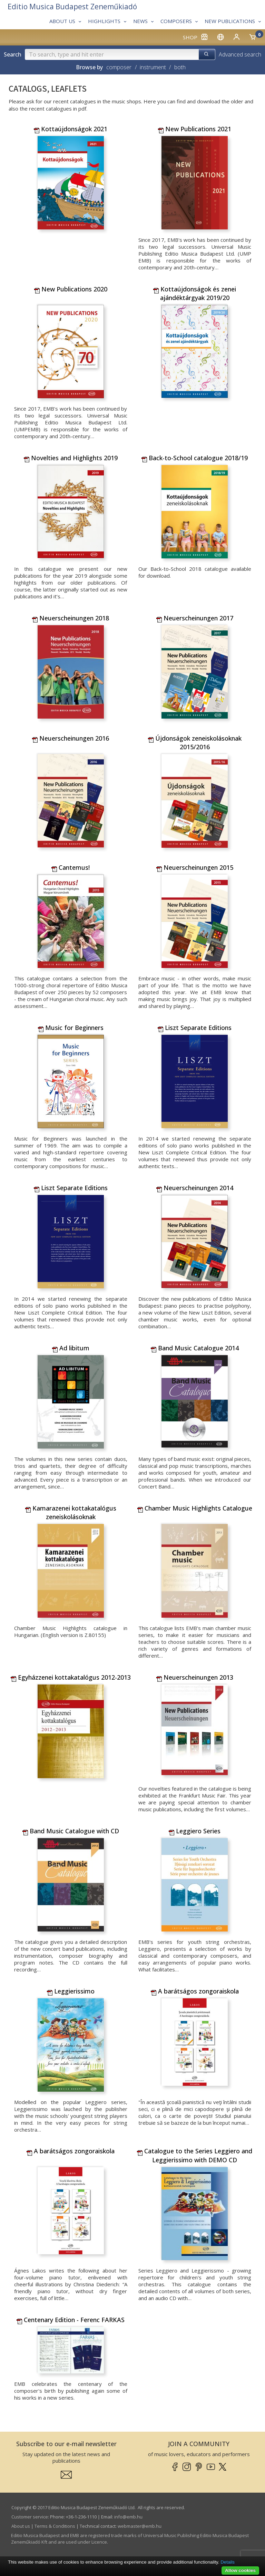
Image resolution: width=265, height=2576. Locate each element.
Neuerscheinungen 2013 (194, 1677)
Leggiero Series (194, 1831)
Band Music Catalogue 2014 (195, 1348)
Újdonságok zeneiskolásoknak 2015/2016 (195, 742)
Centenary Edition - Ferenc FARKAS (71, 2320)
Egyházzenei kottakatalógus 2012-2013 (71, 1677)
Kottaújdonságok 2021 (70, 129)
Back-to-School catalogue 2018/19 (194, 458)
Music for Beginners (71, 1027)
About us (20, 2526)
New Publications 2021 (194, 129)
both (180, 67)
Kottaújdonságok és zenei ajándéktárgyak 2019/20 (194, 293)
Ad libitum (70, 1348)
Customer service (29, 2517)
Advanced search (240, 54)
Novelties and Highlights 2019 (71, 458)
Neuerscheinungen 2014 (194, 1188)
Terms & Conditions (55, 2526)
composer (118, 67)
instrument (153, 67)
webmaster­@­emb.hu (139, 2526)
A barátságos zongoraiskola (195, 1991)
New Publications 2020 (70, 289)
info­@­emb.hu (128, 2517)
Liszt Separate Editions (195, 1027)
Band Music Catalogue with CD (70, 1831)
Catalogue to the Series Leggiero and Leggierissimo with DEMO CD (194, 2155)
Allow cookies (240, 2570)
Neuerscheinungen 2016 (70, 738)
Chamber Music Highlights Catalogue (194, 1508)
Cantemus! (70, 867)
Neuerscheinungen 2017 (194, 618)
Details (227, 2562)
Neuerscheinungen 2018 (70, 618)
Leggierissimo (71, 1991)
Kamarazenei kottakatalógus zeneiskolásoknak (70, 1512)
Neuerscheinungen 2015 (194, 867)
